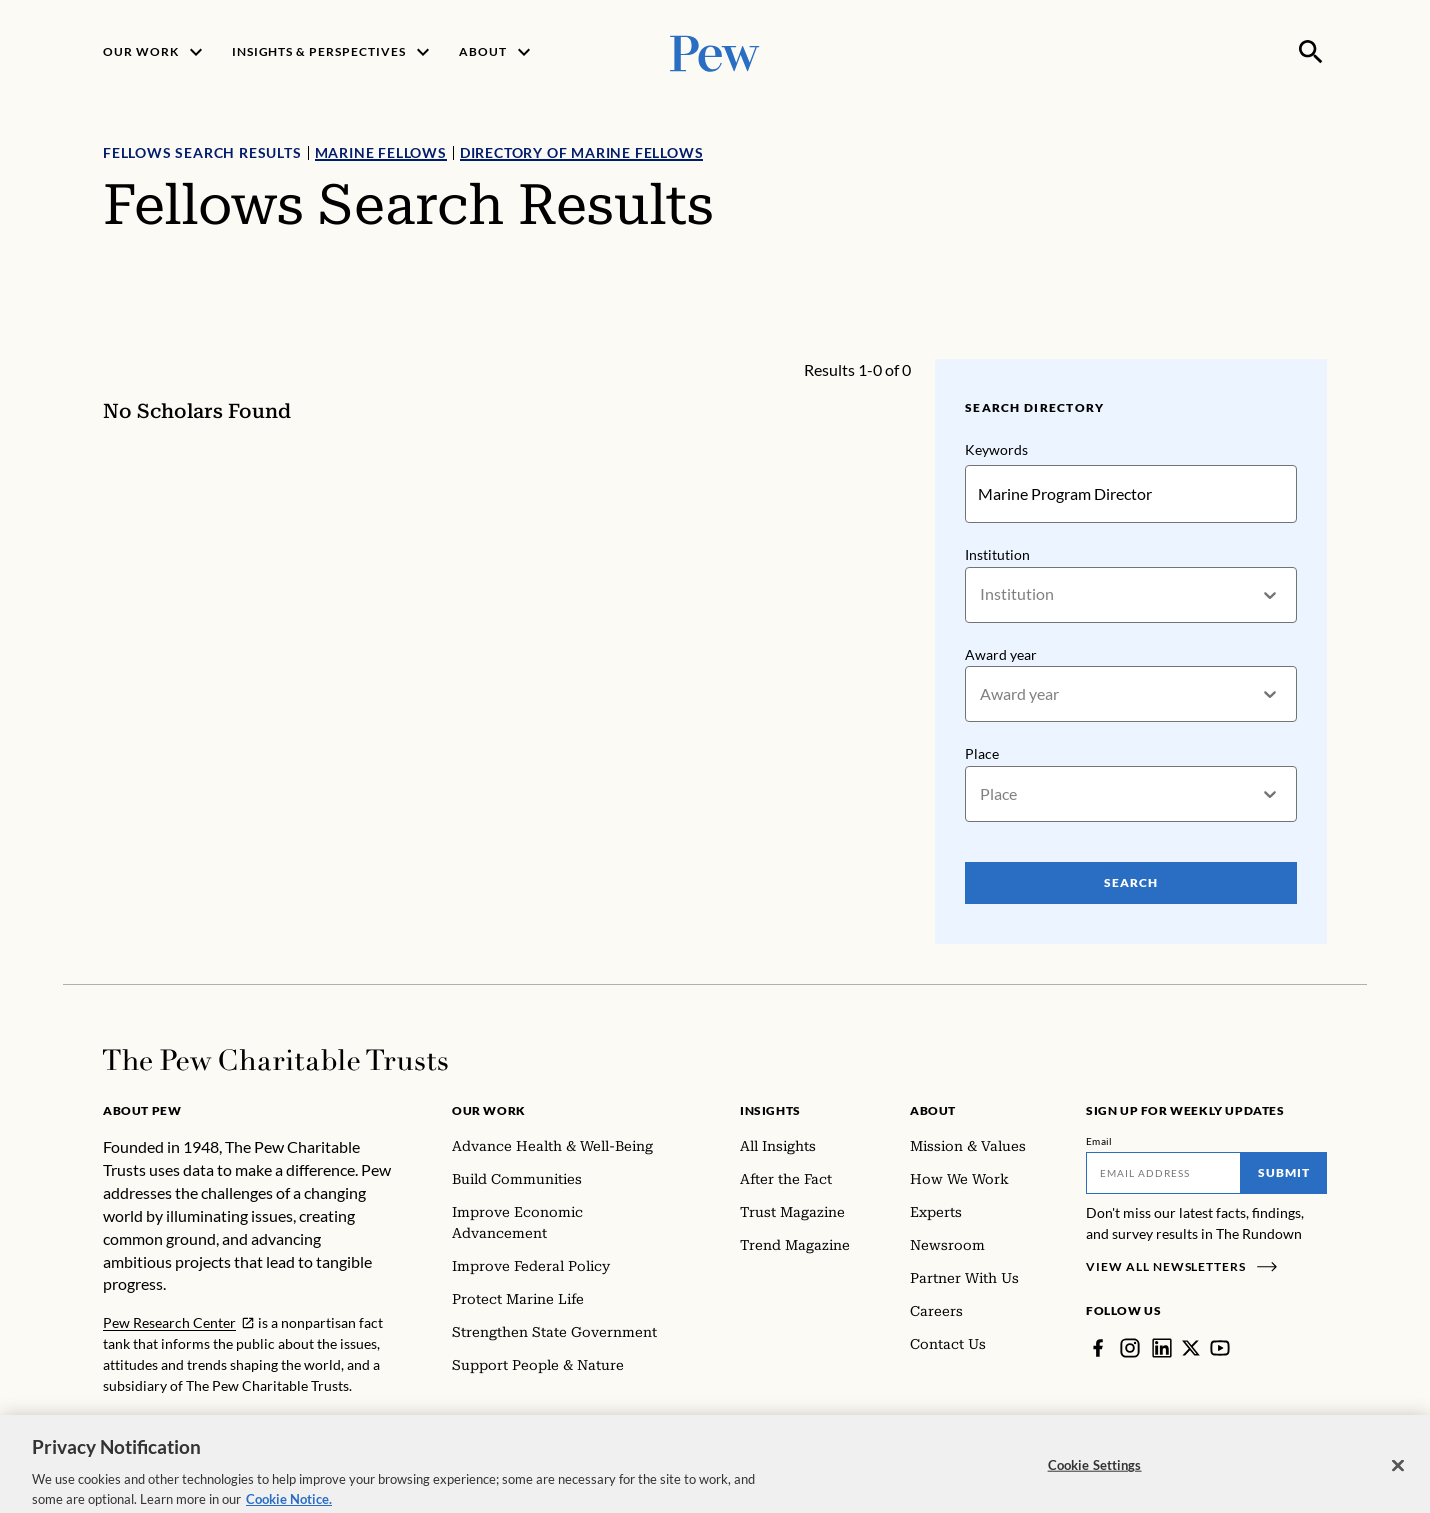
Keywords (996, 449)
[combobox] (981, 594)
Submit (1284, 1172)
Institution (997, 554)
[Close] (1398, 1486)
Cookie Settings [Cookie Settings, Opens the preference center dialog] (1095, 1485)
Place (982, 753)
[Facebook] (1098, 1348)
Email (1099, 1141)
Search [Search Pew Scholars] (1131, 882)
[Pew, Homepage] (715, 51)
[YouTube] (1220, 1348)
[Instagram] (1130, 1348)
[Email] (1163, 1173)
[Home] (275, 1060)
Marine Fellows (381, 152)
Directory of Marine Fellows (582, 152)
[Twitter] (1191, 1348)
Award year (1001, 654)
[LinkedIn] (1162, 1348)
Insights (770, 1110)
